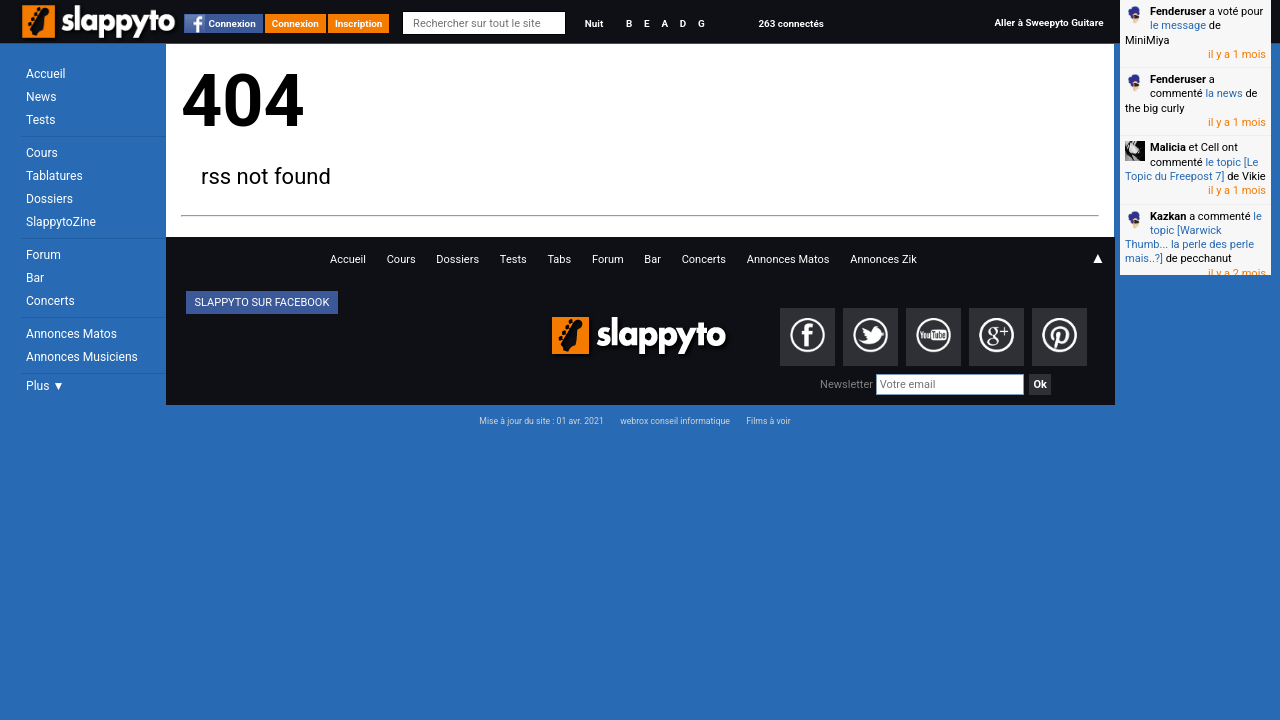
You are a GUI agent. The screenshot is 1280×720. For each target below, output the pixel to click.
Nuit (594, 23)
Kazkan (1168, 216)
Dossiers (49, 199)
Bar (35, 278)
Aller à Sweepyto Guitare (1048, 22)
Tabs (559, 259)
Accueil (46, 74)
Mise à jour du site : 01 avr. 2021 (541, 421)
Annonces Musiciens (82, 357)
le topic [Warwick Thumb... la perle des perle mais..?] (1193, 238)
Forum (43, 255)
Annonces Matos (71, 334)
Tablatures (54, 176)
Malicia (1168, 147)
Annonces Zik (883, 259)
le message (1178, 25)
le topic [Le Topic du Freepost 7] (1191, 169)
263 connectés (790, 23)
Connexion (232, 23)
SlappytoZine (61, 222)
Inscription (359, 23)
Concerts (50, 301)
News (41, 97)
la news (1223, 93)
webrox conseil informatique (675, 421)
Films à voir (768, 421)
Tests (40, 120)
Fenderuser (1178, 11)
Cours (42, 153)
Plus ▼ (45, 386)
